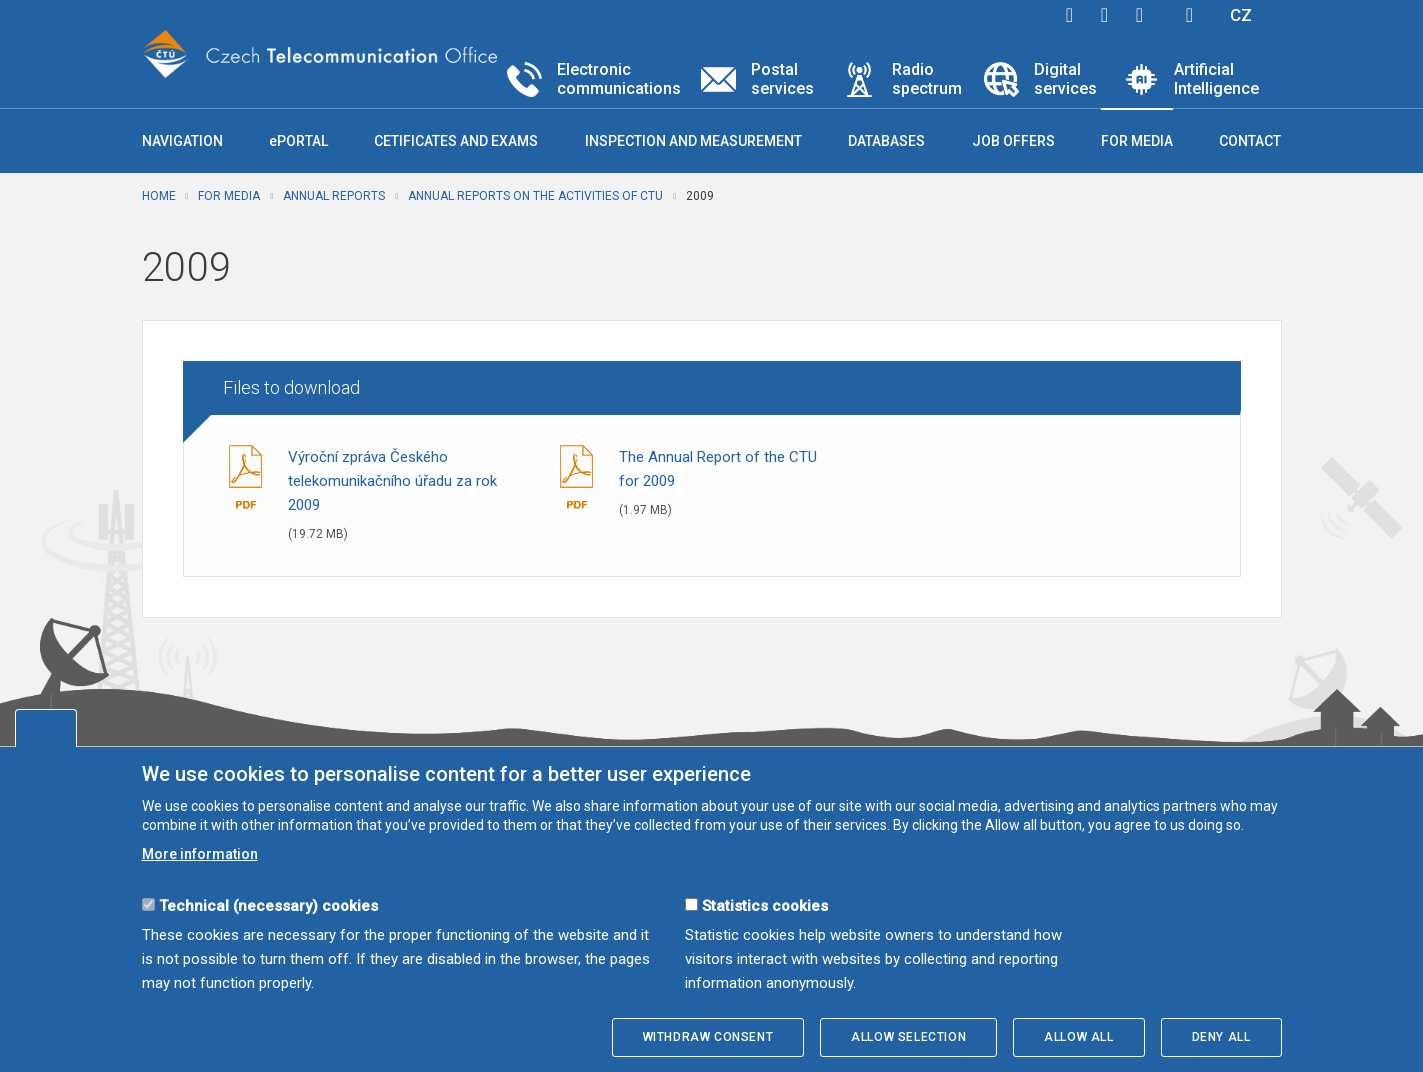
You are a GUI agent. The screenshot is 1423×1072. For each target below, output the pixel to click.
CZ (1241, 15)
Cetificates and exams (456, 141)
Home (159, 196)
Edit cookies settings (46, 728)
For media (229, 196)
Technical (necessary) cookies (268, 906)
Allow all (1078, 1037)
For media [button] (1137, 141)
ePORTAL (298, 141)
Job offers (1013, 141)
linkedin (1140, 15)
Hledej (1190, 15)
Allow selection (908, 1037)
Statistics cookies (765, 906)
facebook (1070, 15)
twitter (1105, 15)
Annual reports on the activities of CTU (535, 196)
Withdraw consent (708, 1037)
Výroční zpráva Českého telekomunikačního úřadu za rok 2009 (392, 481)
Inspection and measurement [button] (693, 141)
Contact (1250, 141)
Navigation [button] (182, 141)
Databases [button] (886, 141)
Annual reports (334, 196)
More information (200, 854)
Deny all (1221, 1037)
